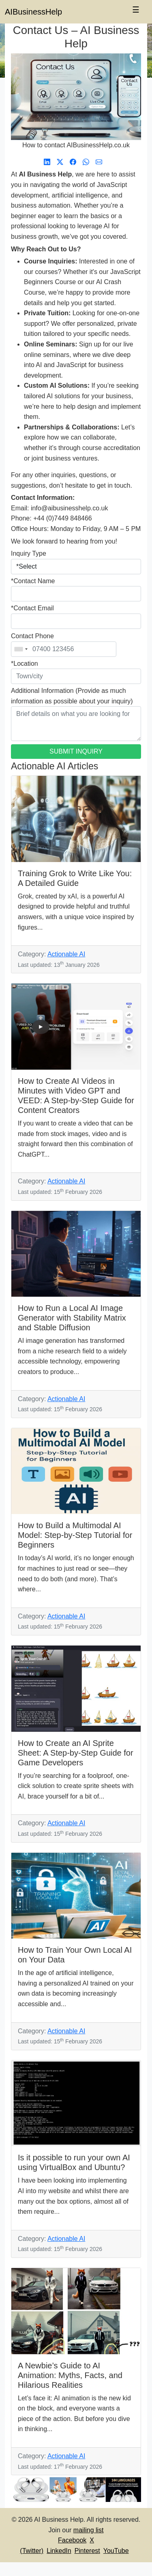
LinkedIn (59, 2550)
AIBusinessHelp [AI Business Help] (33, 11)
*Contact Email (32, 608)
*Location (24, 663)
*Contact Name (33, 581)
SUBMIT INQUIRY (76, 751)
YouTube (116, 2550)
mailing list (88, 2530)
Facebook (72, 2540)
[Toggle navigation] (135, 12)
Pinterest (87, 2550)
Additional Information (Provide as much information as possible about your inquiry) (72, 696)
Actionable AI (66, 954)
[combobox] (20, 649)
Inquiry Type (28, 553)
